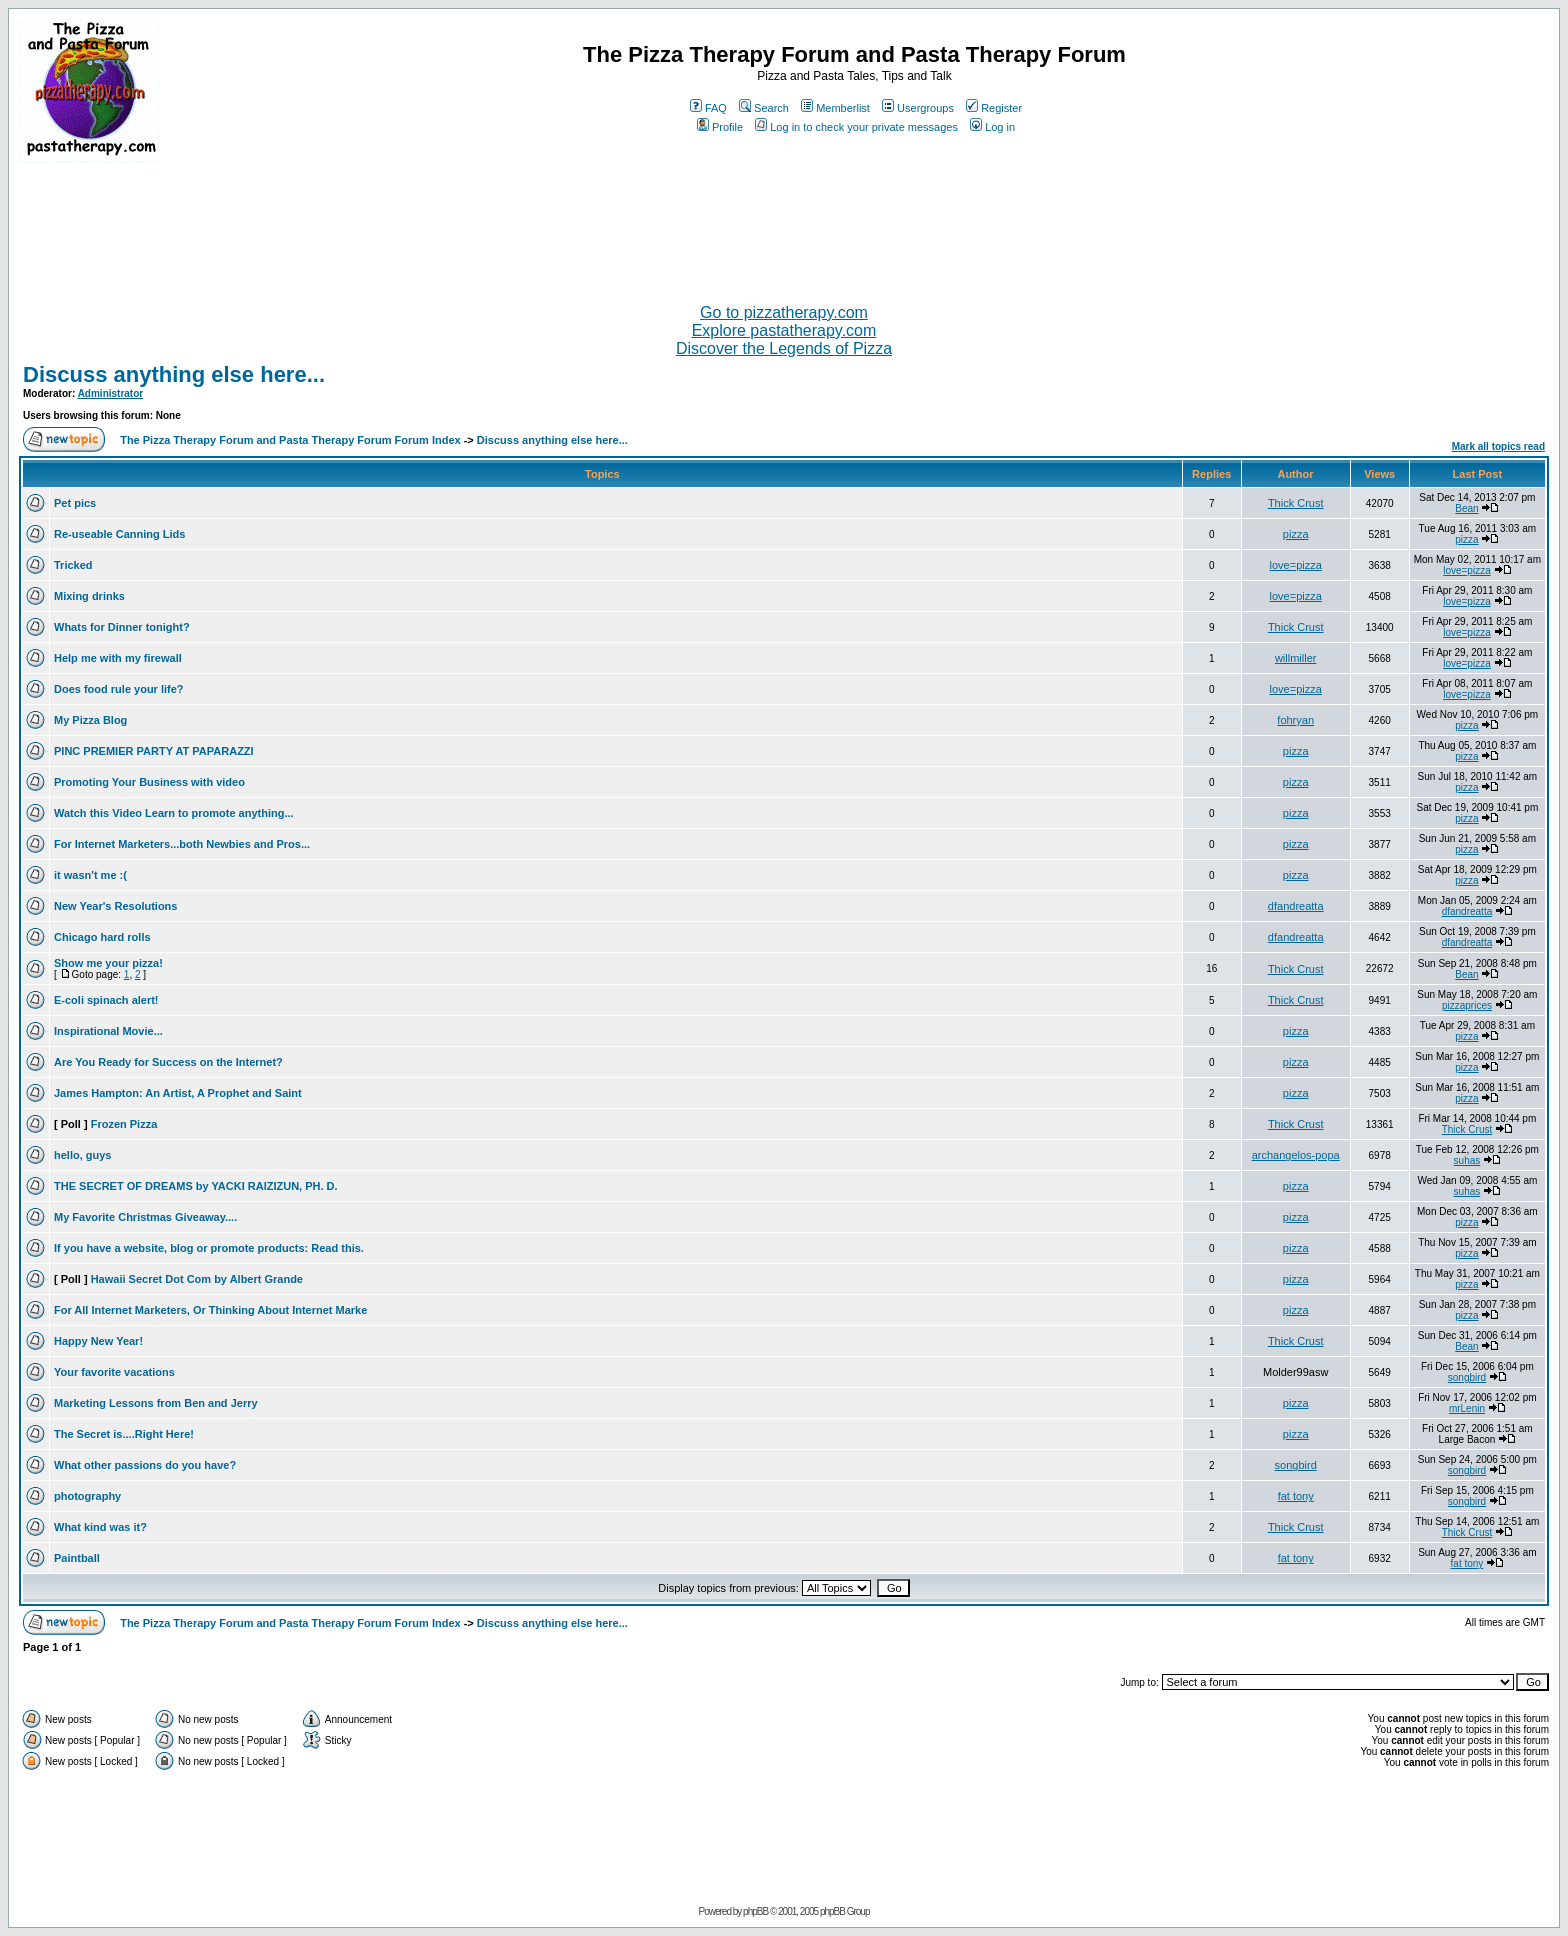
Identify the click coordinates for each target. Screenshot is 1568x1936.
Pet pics (75, 503)
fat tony (1296, 1496)
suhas (1467, 1160)
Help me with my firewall (118, 658)
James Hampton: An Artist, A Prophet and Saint (178, 1093)
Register (994, 108)
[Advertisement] (784, 225)
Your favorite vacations (114, 1372)
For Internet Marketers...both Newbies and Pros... (182, 844)
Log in (992, 127)
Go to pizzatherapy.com (784, 312)
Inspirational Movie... (108, 1031)
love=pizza (1296, 565)
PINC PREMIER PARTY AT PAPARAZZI (154, 751)
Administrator (111, 393)
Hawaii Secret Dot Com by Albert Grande (197, 1279)
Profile (720, 127)
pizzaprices (1467, 1005)
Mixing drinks (89, 596)
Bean (1466, 508)
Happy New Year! (98, 1341)
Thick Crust (1296, 503)
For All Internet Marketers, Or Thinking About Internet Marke (210, 1310)
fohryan (1295, 720)
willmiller (1296, 658)
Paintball (77, 1558)
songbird (1467, 1377)
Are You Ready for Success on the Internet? (168, 1062)
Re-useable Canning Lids (119, 534)
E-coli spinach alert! (106, 1000)
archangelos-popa (1296, 1155)
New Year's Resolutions (115, 906)
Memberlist (835, 108)
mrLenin (1467, 1408)
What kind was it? (100, 1527)
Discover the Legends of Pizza (784, 348)
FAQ (708, 108)
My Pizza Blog (90, 720)
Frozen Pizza (124, 1124)
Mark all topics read (1498, 446)
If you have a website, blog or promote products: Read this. (209, 1248)
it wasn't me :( (90, 875)
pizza (1296, 534)
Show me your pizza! (108, 963)
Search (764, 108)
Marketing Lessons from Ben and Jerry (156, 1403)
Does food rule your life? (119, 689)
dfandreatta (1296, 906)
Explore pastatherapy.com (784, 330)
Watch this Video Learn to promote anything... (174, 813)
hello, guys (82, 1155)
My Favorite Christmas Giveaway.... (145, 1217)
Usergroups (918, 108)
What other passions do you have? (145, 1465)
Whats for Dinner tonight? (122, 627)
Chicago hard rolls (102, 937)
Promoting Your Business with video (149, 782)
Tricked (73, 565)
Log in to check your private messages (856, 127)
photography (87, 1496)
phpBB (755, 1911)
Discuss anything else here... (174, 374)
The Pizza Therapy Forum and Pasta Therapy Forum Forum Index (290, 440)
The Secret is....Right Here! (124, 1434)
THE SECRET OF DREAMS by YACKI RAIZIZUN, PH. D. (196, 1186)
